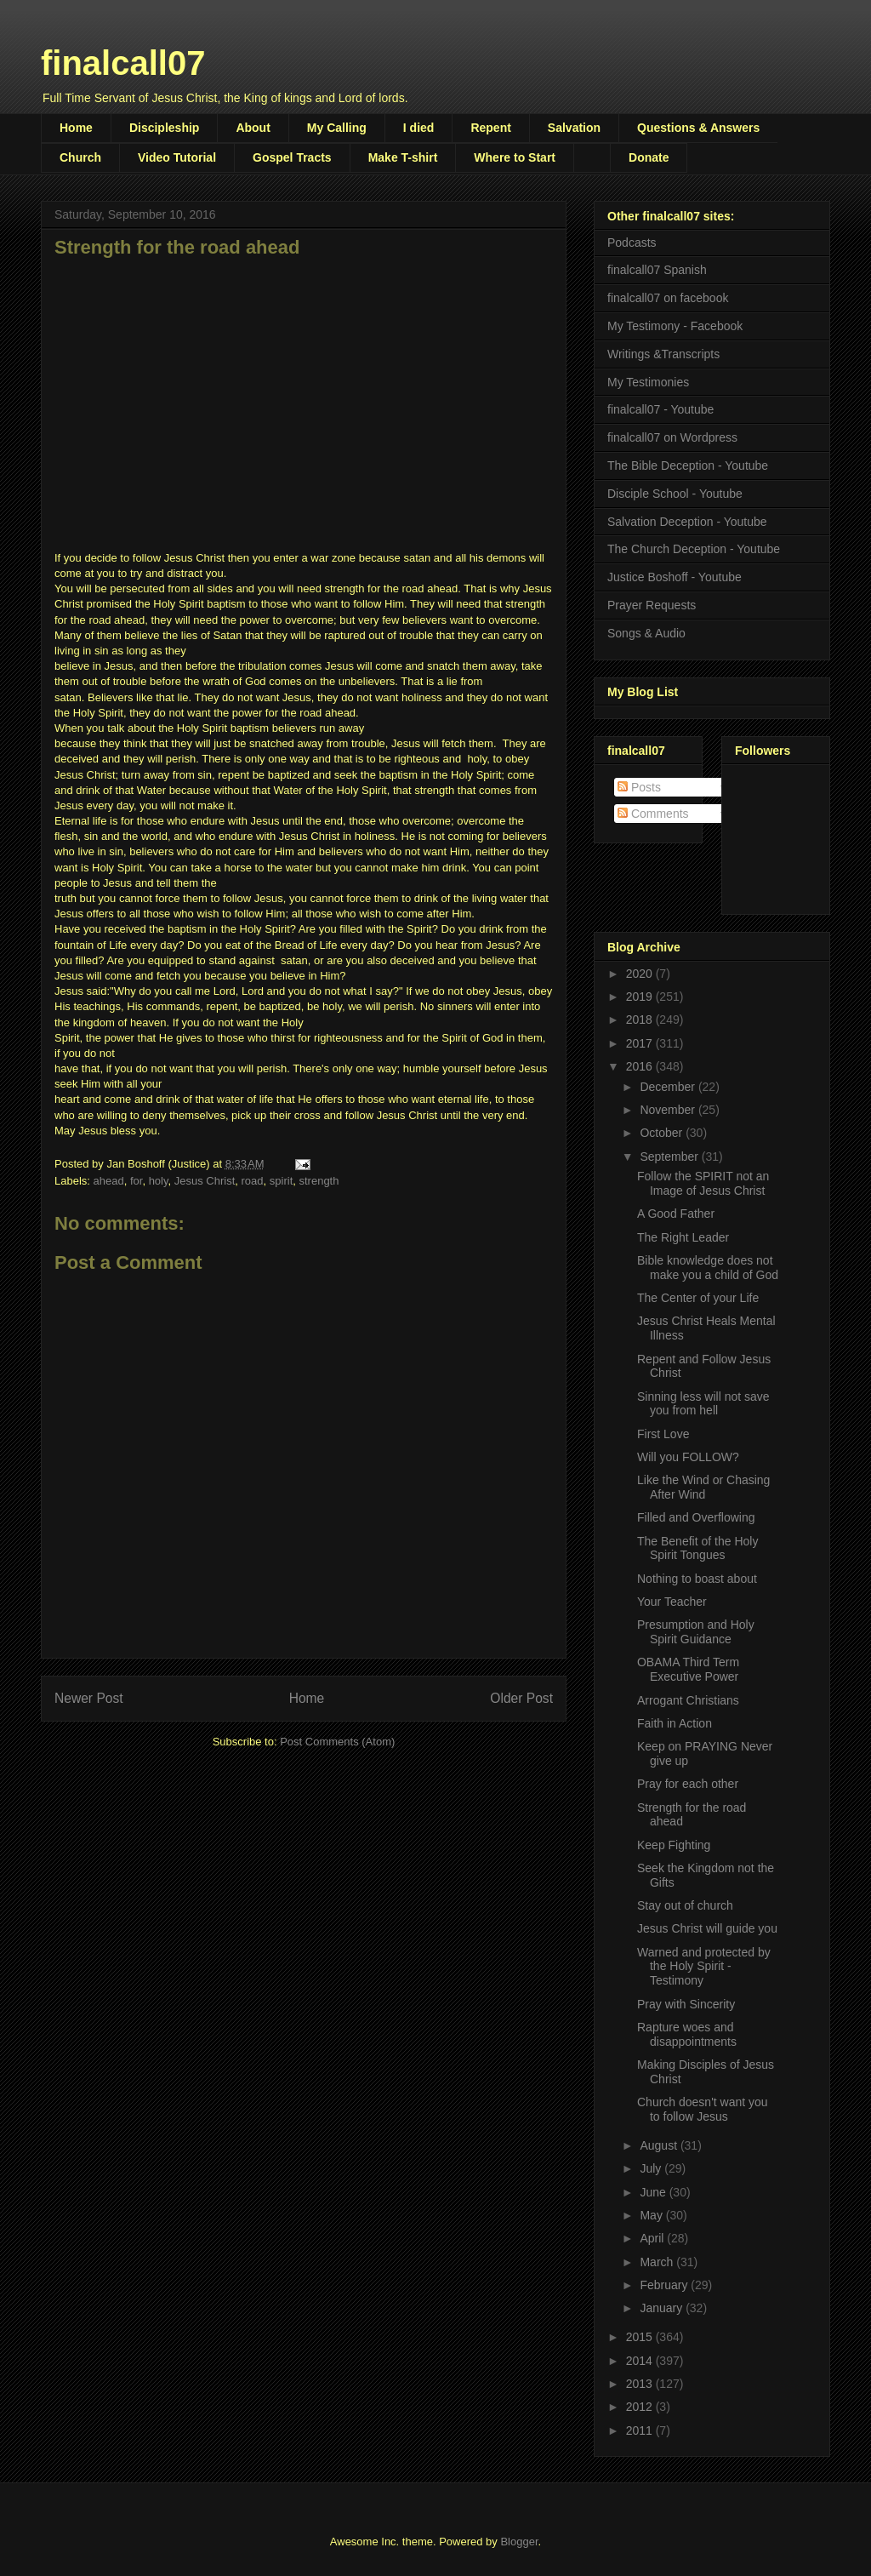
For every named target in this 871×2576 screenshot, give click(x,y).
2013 (641, 2383)
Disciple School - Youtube (675, 493)
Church (80, 157)
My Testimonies (648, 382)
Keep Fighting (673, 1845)
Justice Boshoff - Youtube (674, 577)
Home (76, 127)
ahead (109, 1180)
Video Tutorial (177, 157)
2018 (641, 1019)
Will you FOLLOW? (688, 1457)
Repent (490, 127)
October (663, 1132)
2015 (641, 2337)
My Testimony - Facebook (675, 326)
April (653, 2238)
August (660, 2145)
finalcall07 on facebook (667, 298)
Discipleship (164, 127)
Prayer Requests (651, 605)
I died (419, 127)
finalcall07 (123, 63)
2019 (641, 996)
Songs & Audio (646, 633)
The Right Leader (683, 1237)
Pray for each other (687, 1784)
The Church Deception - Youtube (693, 549)
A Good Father (675, 1213)
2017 (641, 1043)
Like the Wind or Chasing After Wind (703, 1487)
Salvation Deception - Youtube (687, 521)
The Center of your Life (698, 1298)
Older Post (521, 1698)
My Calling (337, 127)
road (253, 1180)
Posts (639, 787)
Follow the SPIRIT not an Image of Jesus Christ (703, 1183)
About (253, 127)
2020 (641, 973)
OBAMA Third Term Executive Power (688, 1669)
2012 (641, 2406)
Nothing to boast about (697, 1578)
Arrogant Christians (688, 1700)
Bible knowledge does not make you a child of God (707, 1268)
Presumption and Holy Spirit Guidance (695, 1632)
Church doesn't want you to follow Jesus (702, 2109)
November (668, 1110)
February (665, 2285)
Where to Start (514, 157)
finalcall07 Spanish (657, 270)
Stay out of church (685, 1905)
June (654, 2192)
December (668, 1087)
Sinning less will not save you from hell (703, 1404)
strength (319, 1180)
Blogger (519, 2541)
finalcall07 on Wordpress (672, 437)
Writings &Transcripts (663, 354)
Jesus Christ (205, 1180)
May (652, 2215)
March (658, 2262)
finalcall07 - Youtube (660, 409)
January (663, 2308)
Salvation (574, 127)
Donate (649, 157)
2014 (641, 2361)
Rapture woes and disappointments (687, 2034)
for (136, 1180)
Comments (653, 813)
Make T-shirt (403, 157)
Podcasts (632, 242)
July (652, 2168)
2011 (641, 2430)
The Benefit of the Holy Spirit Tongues (697, 1548)
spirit (281, 1180)
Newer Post (88, 1698)
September (670, 1156)
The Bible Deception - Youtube (687, 465)
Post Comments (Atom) (337, 1741)
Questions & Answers (698, 127)
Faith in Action (674, 1723)
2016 (641, 1066)
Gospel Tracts (292, 157)
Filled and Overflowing (696, 1517)
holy (158, 1180)
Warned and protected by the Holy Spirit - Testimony (704, 1966)
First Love (663, 1434)
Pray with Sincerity (686, 2004)
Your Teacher (672, 1601)
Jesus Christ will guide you (707, 1928)
